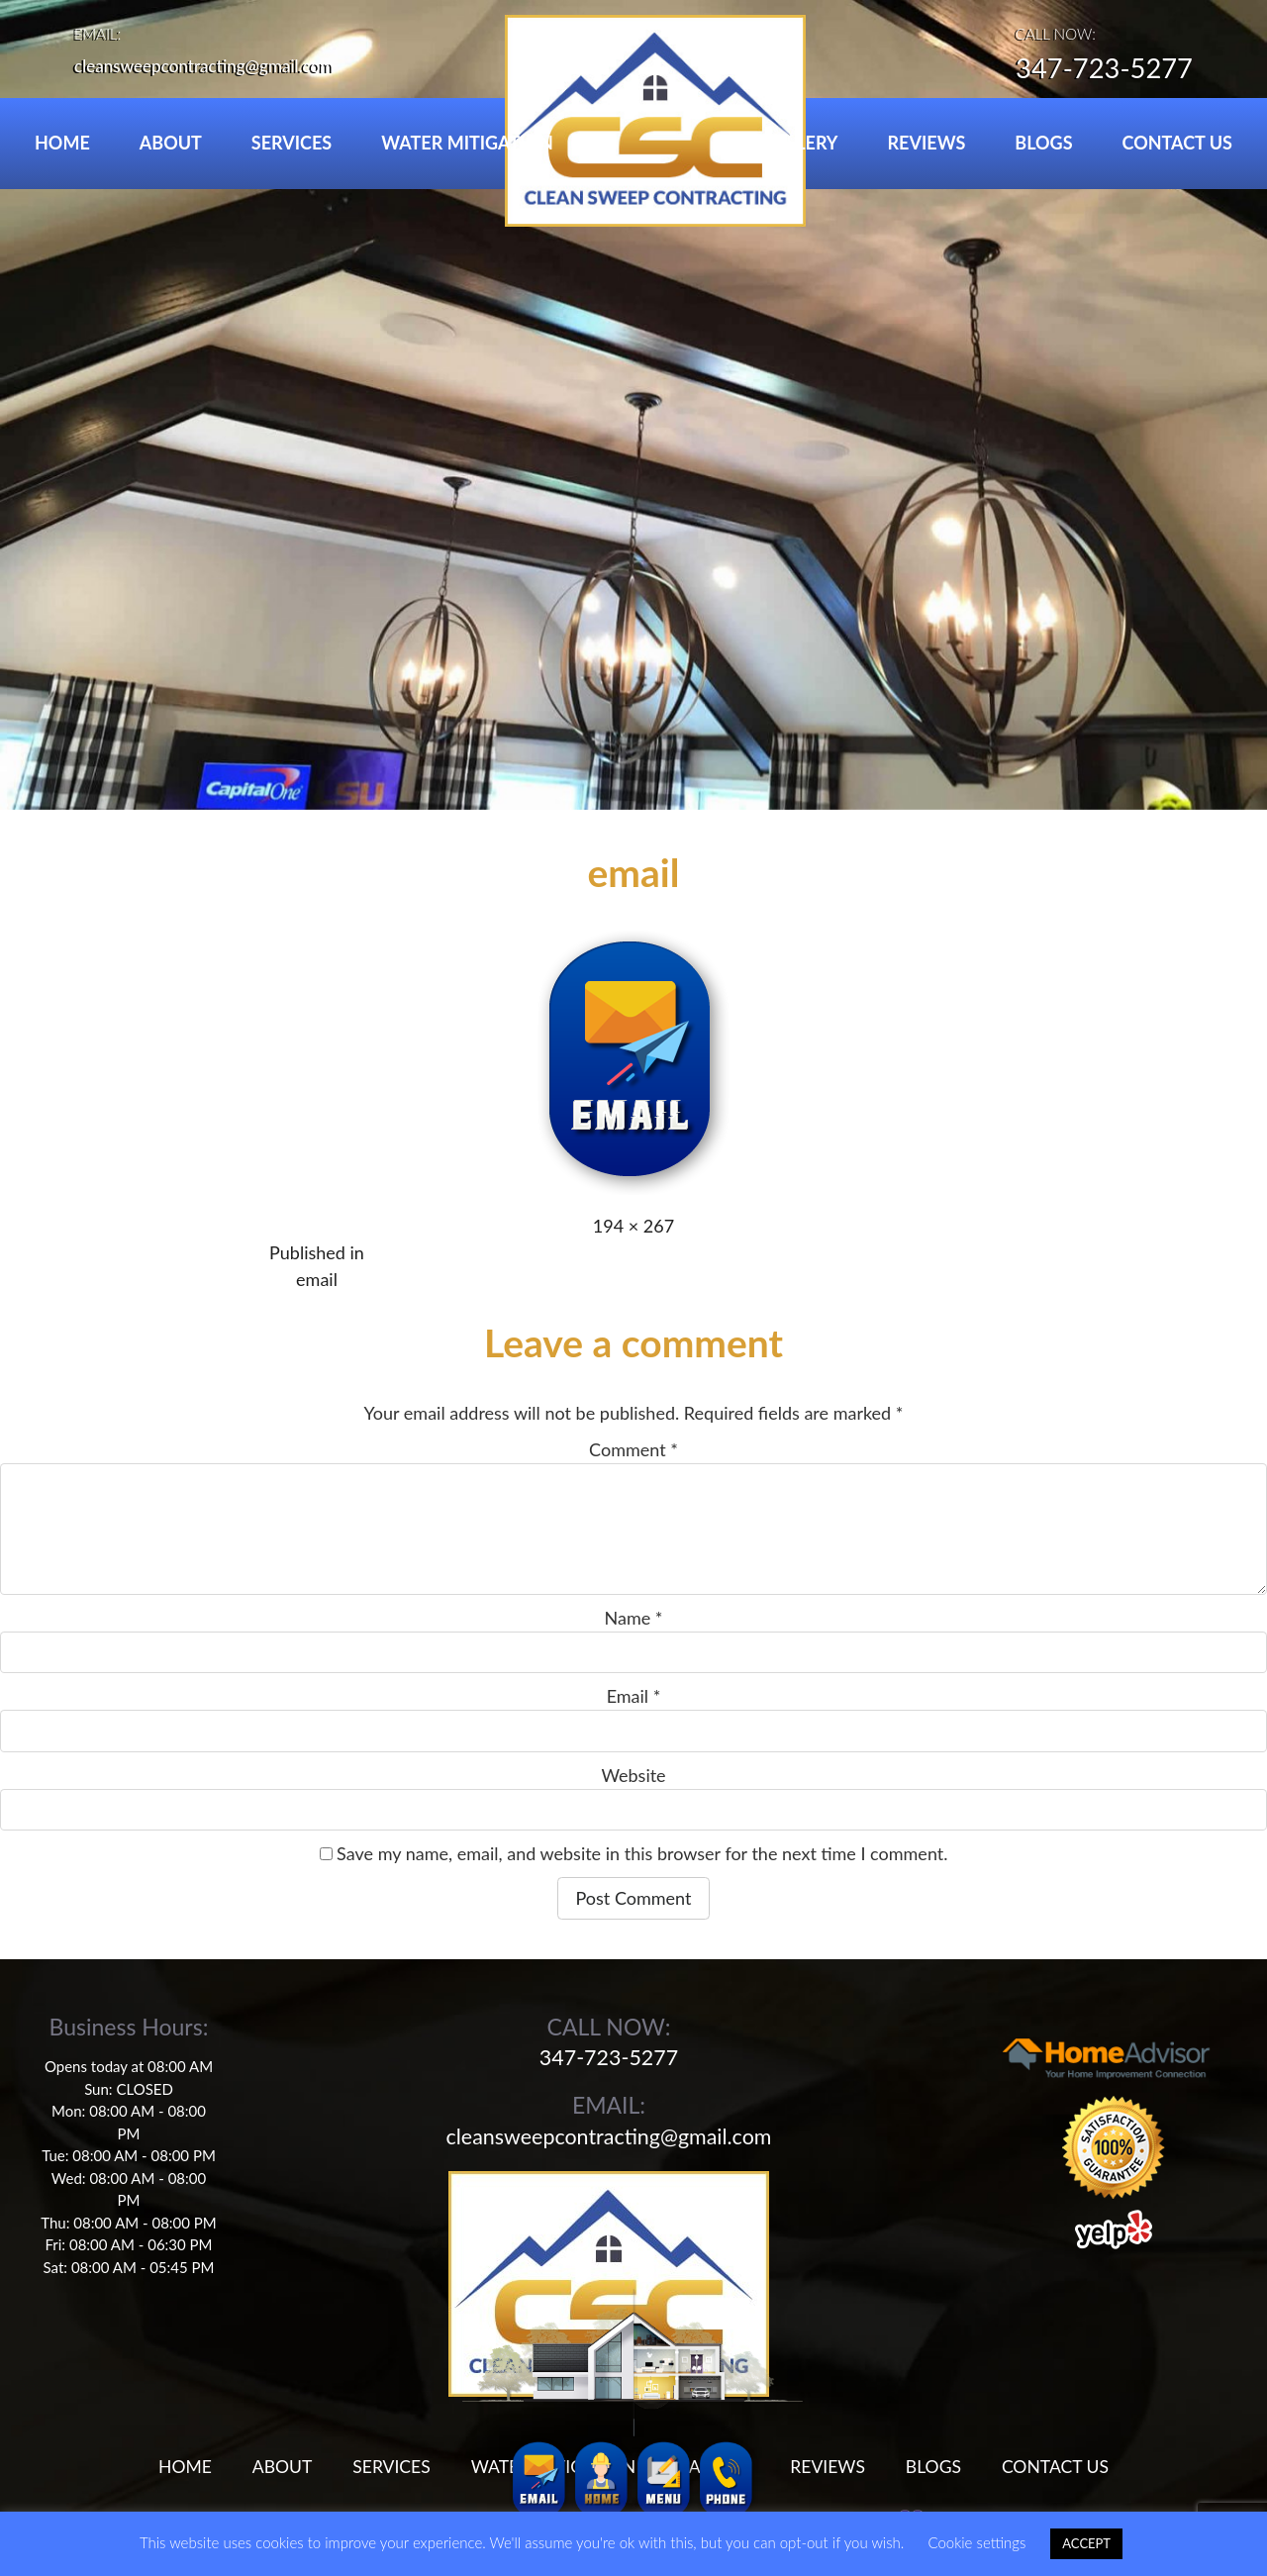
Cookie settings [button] (976, 2542)
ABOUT (171, 142)
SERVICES (291, 142)
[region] (633, 405)
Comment (633, 1449)
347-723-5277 (1096, 70)
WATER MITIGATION (467, 142)
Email (634, 1696)
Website (633, 1775)
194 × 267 (633, 1226)
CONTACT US (1177, 142)
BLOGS (1043, 142)
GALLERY (799, 142)
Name (634, 1618)
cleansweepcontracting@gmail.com (210, 65)
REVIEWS (927, 142)
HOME (62, 142)
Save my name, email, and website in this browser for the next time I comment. (642, 1853)
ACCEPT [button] (1086, 2543)
